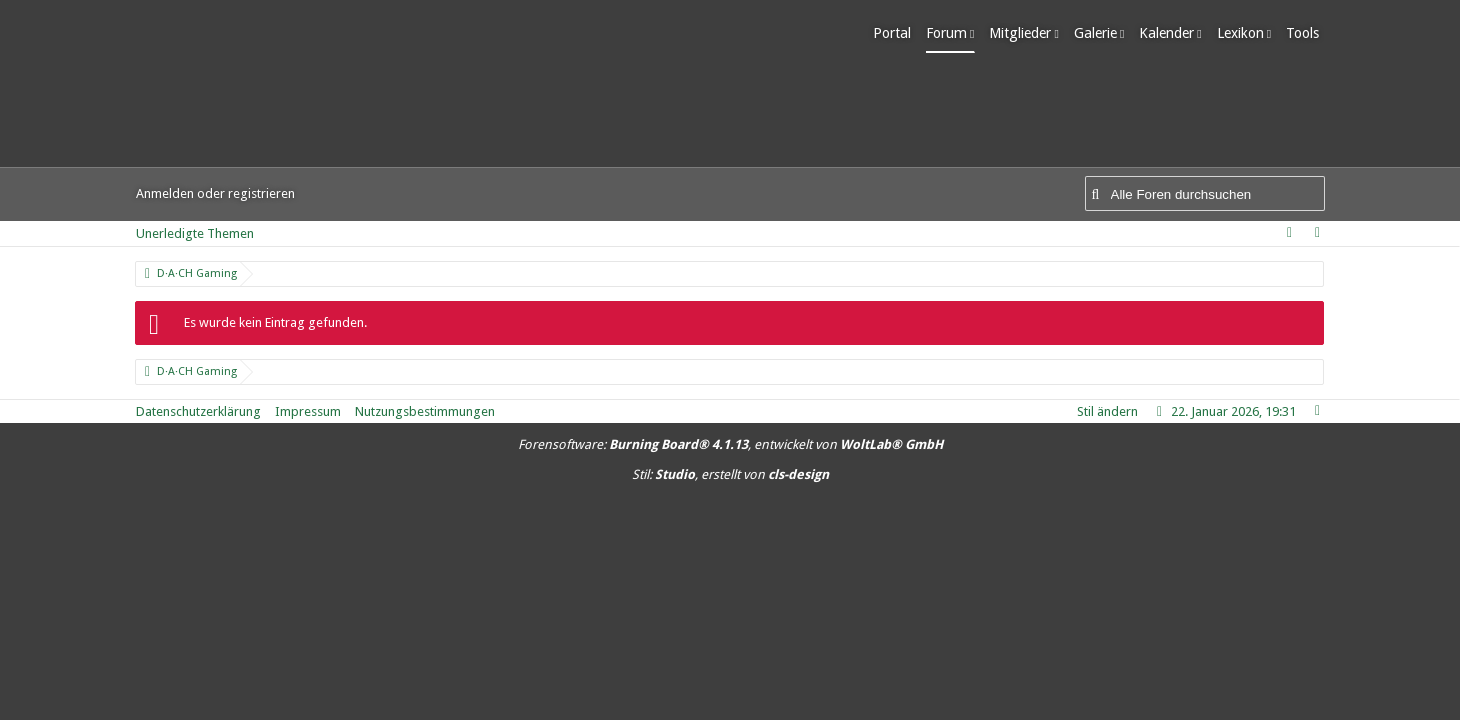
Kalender (1172, 33)
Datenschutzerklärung (198, 411)
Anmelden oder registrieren (215, 193)
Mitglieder (1026, 33)
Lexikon (1245, 33)
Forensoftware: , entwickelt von (730, 444)
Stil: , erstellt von (730, 474)
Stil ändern (1107, 411)
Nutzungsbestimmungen (425, 411)
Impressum (308, 411)
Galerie (1100, 33)
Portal (898, 33)
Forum (952, 33)
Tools (1308, 33)
